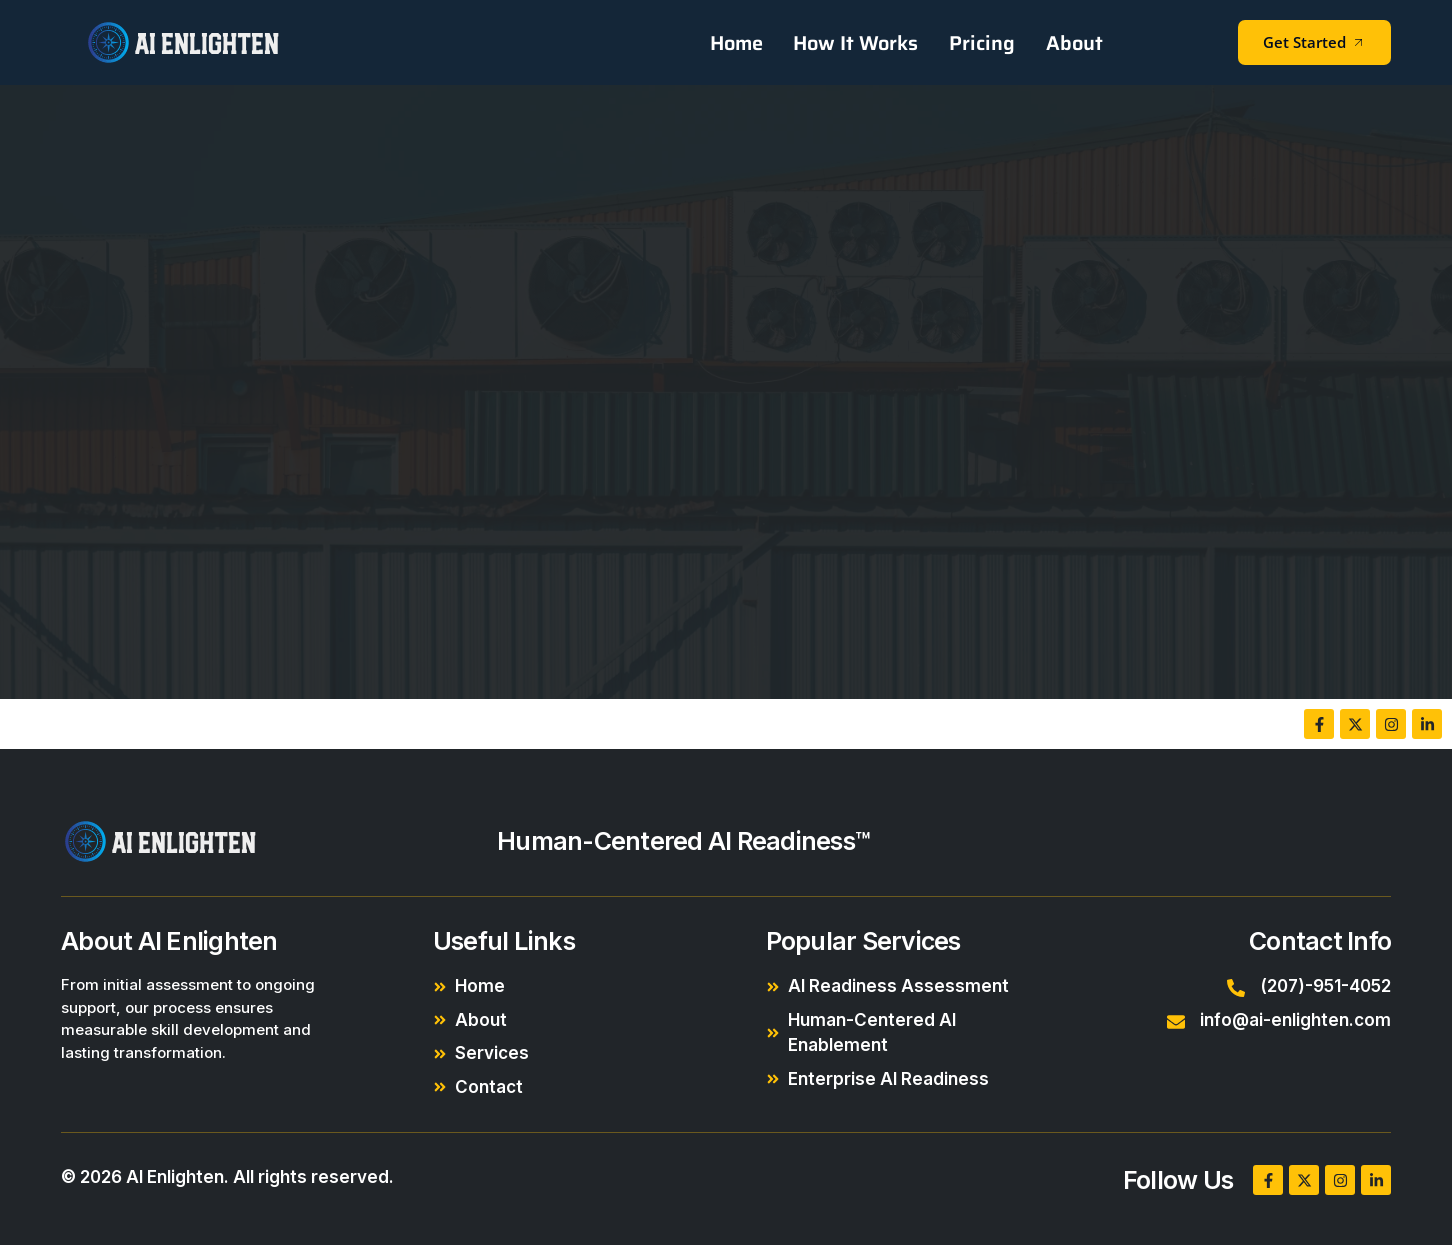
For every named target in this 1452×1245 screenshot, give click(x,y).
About (1074, 43)
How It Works (857, 43)
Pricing (983, 43)
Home (738, 43)
